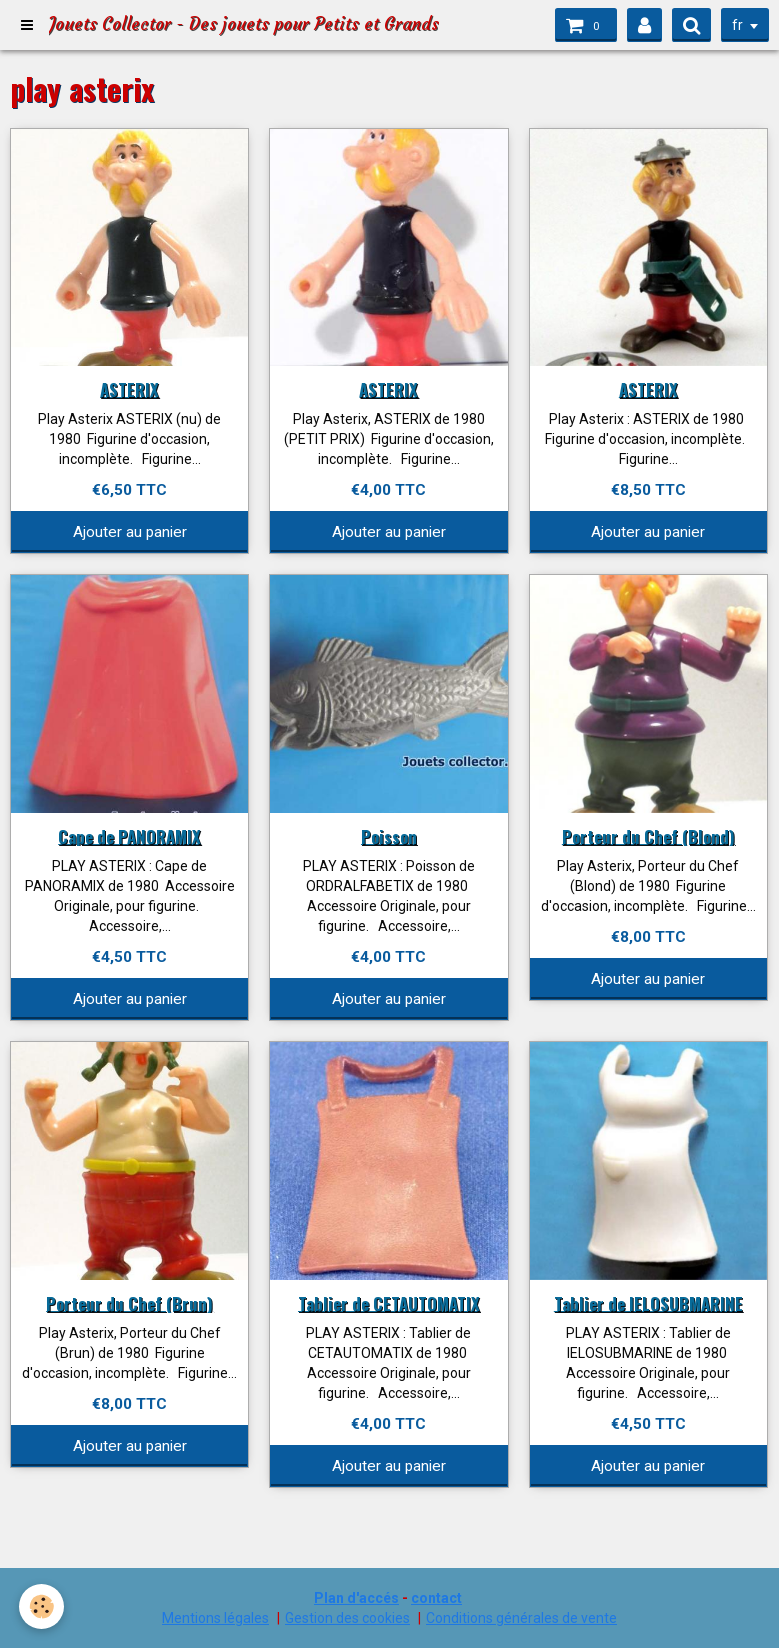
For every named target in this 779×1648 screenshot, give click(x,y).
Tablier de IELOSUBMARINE (648, 1302)
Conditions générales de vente (521, 1618)
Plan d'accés (356, 1598)
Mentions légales (215, 1618)
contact (436, 1598)
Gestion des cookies (347, 1618)
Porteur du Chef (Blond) (648, 835)
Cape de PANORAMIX (129, 835)
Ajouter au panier (130, 532)
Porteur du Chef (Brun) (129, 1302)
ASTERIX (129, 388)
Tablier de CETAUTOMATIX (389, 1302)
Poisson (389, 835)
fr (737, 25)
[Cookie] (42, 1606)
